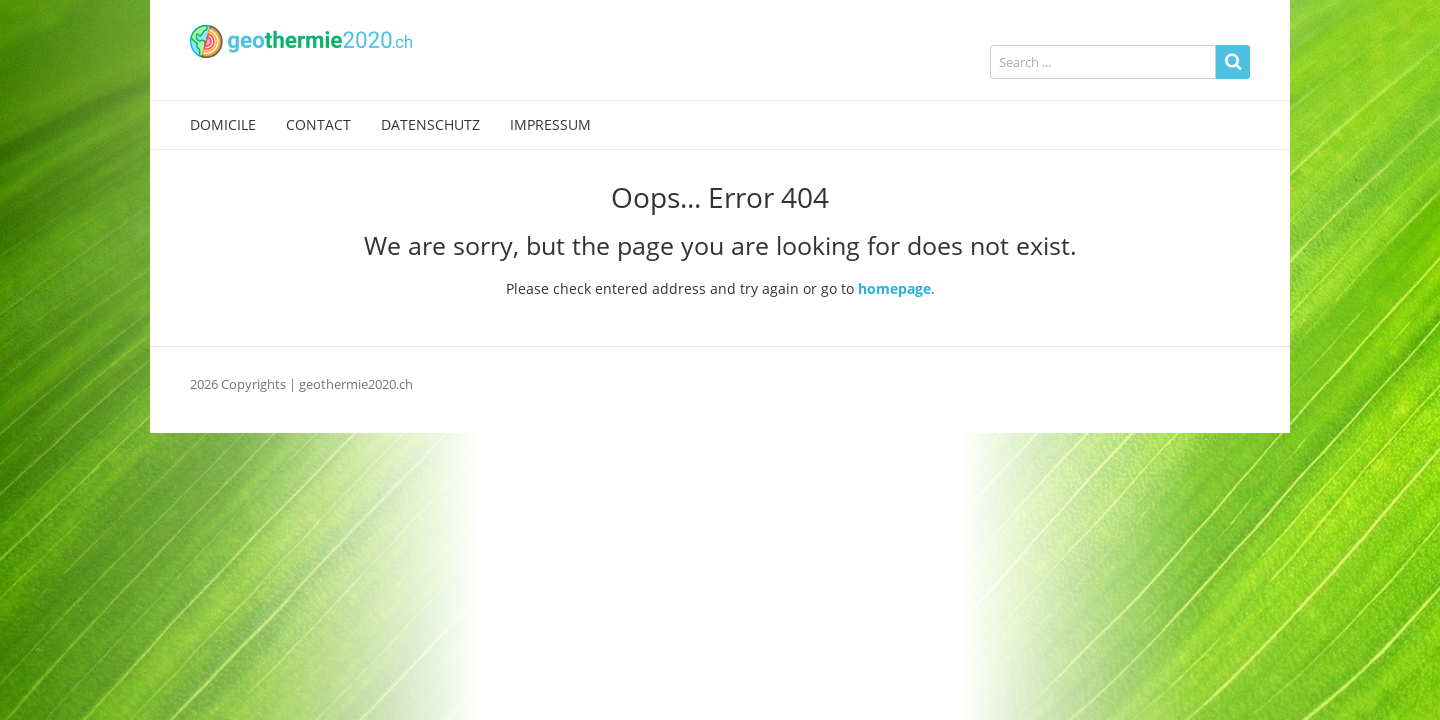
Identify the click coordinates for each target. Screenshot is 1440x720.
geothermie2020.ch (356, 384)
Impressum (550, 124)
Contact (318, 124)
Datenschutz (430, 124)
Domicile (223, 124)
